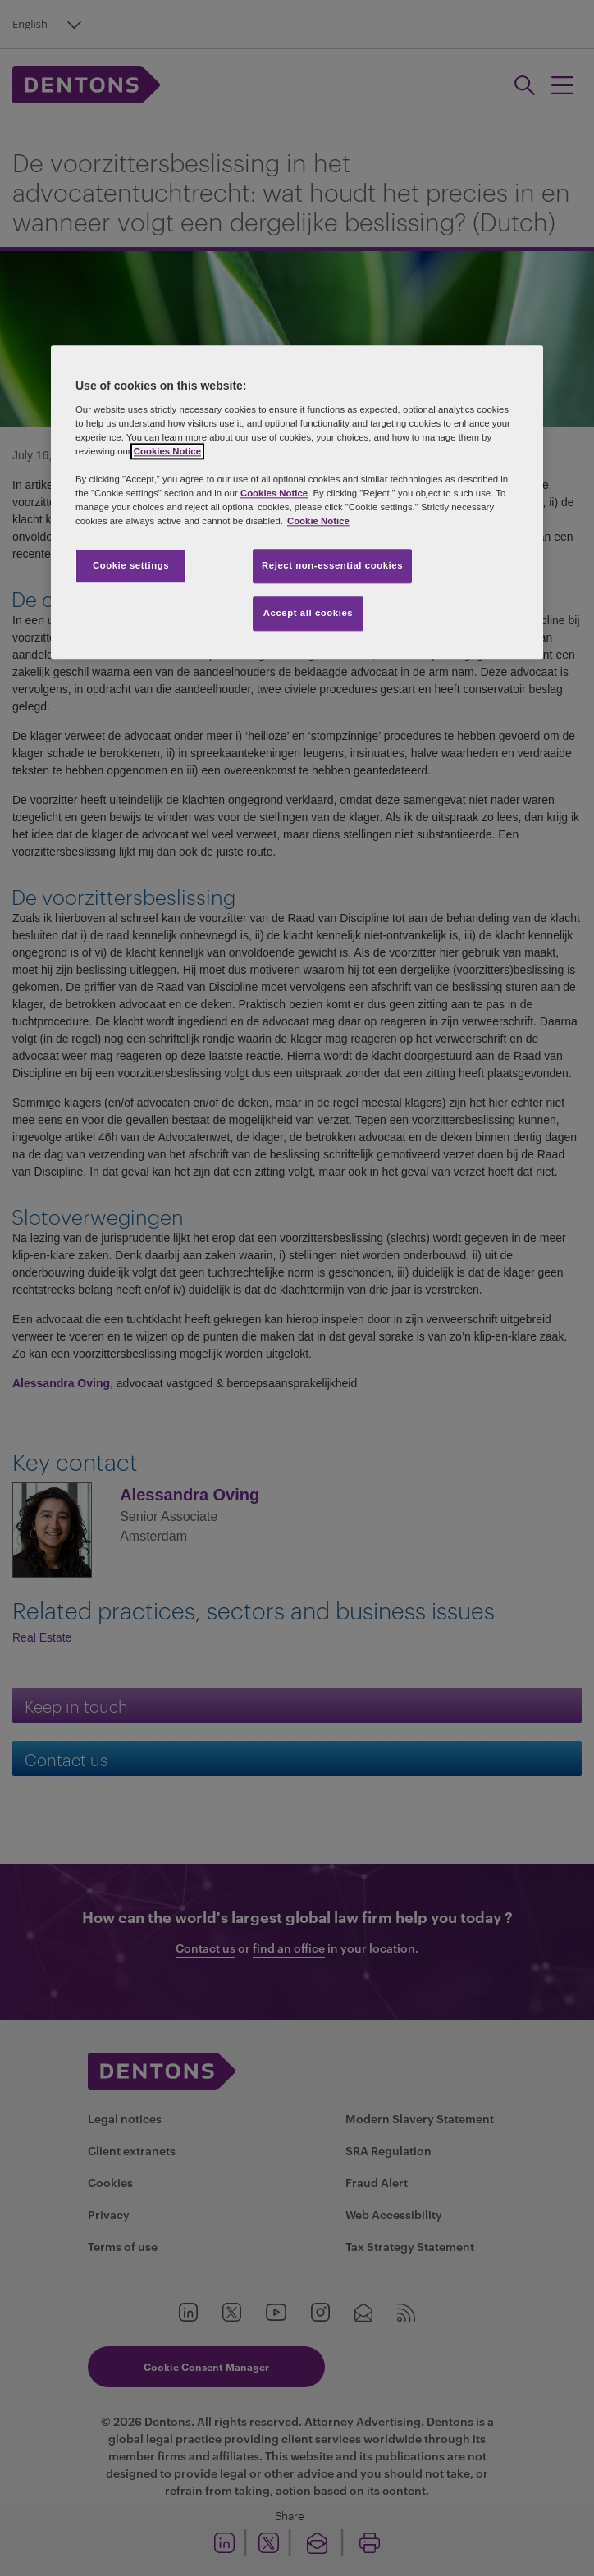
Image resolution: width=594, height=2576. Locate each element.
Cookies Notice (167, 451)
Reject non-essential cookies (332, 565)
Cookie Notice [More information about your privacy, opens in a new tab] (318, 521)
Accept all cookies (308, 613)
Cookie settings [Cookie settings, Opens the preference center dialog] (131, 565)
